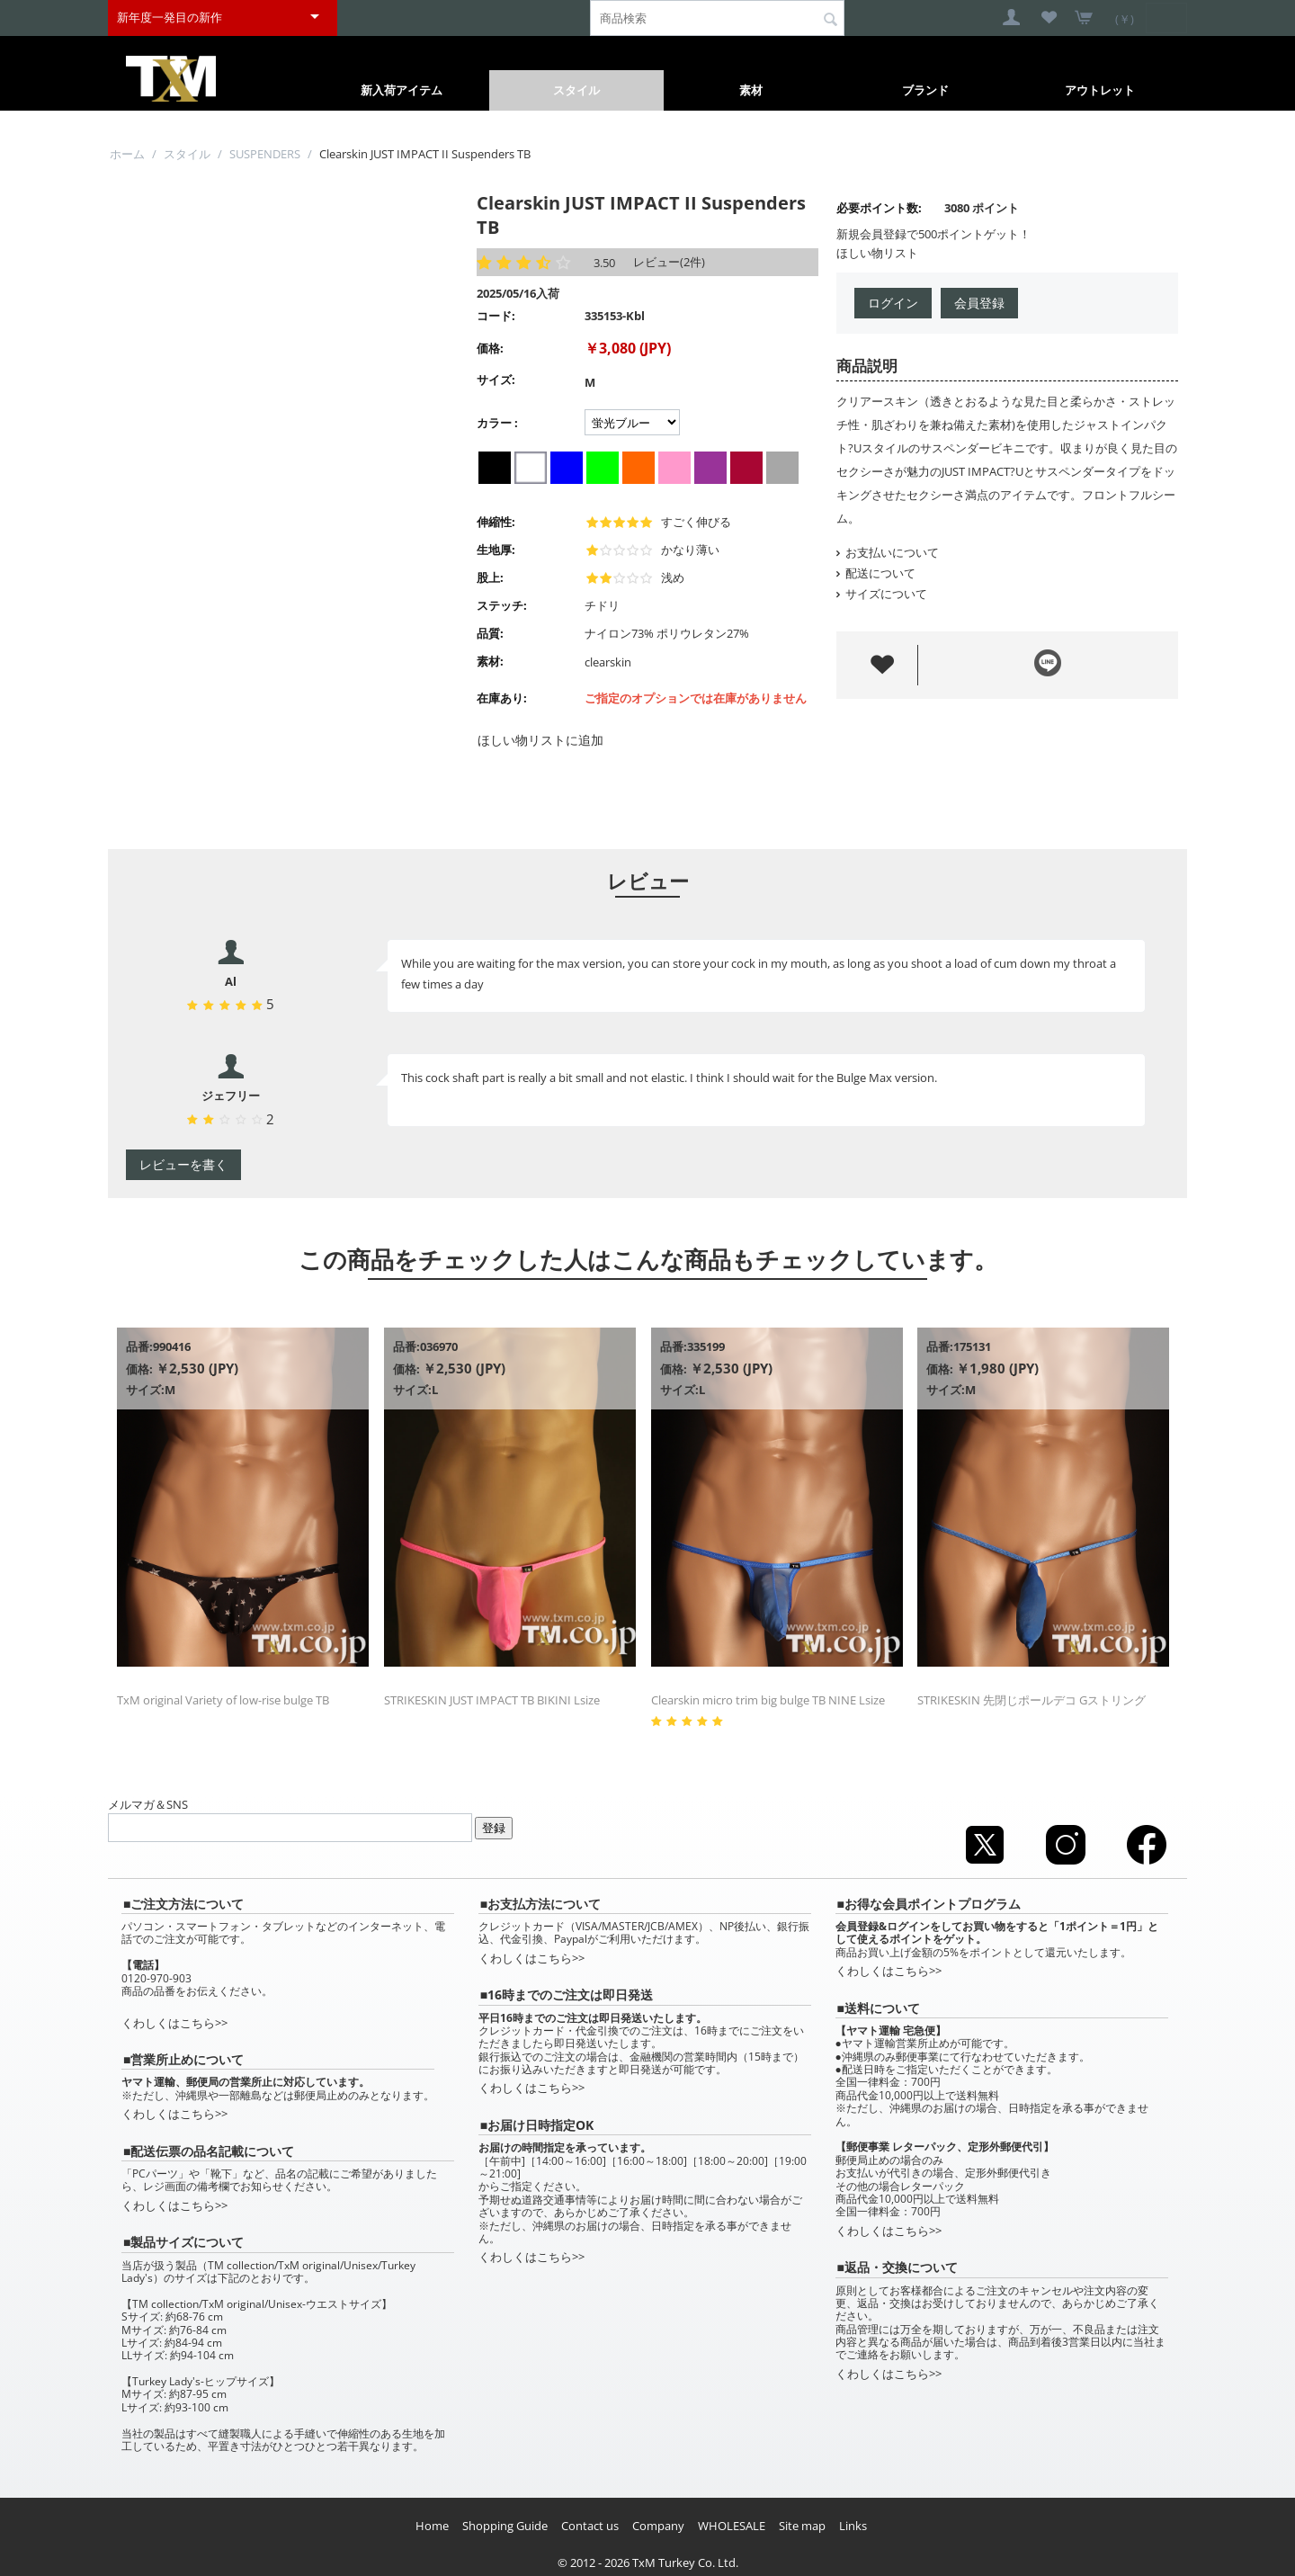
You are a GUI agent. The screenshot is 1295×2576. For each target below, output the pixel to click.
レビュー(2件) (669, 262)
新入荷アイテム (401, 90)
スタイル (576, 90)
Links (853, 2526)
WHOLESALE (731, 2526)
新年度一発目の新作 (169, 17)
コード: (496, 316)
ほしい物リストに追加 (540, 739)
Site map (802, 2526)
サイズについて (881, 594)
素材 (751, 90)
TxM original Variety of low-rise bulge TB (223, 1700)
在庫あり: (502, 698)
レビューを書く (183, 1164)
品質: (490, 633)
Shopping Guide (505, 2526)
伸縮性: (496, 522)
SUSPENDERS (264, 154)
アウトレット (1100, 90)
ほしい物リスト (877, 253)
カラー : (497, 423)
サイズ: (496, 379)
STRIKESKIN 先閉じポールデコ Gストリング (1031, 1700)
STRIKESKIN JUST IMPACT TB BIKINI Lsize (492, 1700)
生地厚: (496, 549)
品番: (139, 1346)
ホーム (127, 154)
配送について (875, 573)
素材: (490, 661)
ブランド (925, 90)
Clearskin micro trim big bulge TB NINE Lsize (768, 1700)
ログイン (893, 302)
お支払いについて (887, 552)
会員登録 (979, 302)
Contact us (590, 2526)
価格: (490, 348)
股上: (490, 577)
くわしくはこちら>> (174, 2023)
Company (658, 2526)
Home (432, 2526)
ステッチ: (502, 605)
